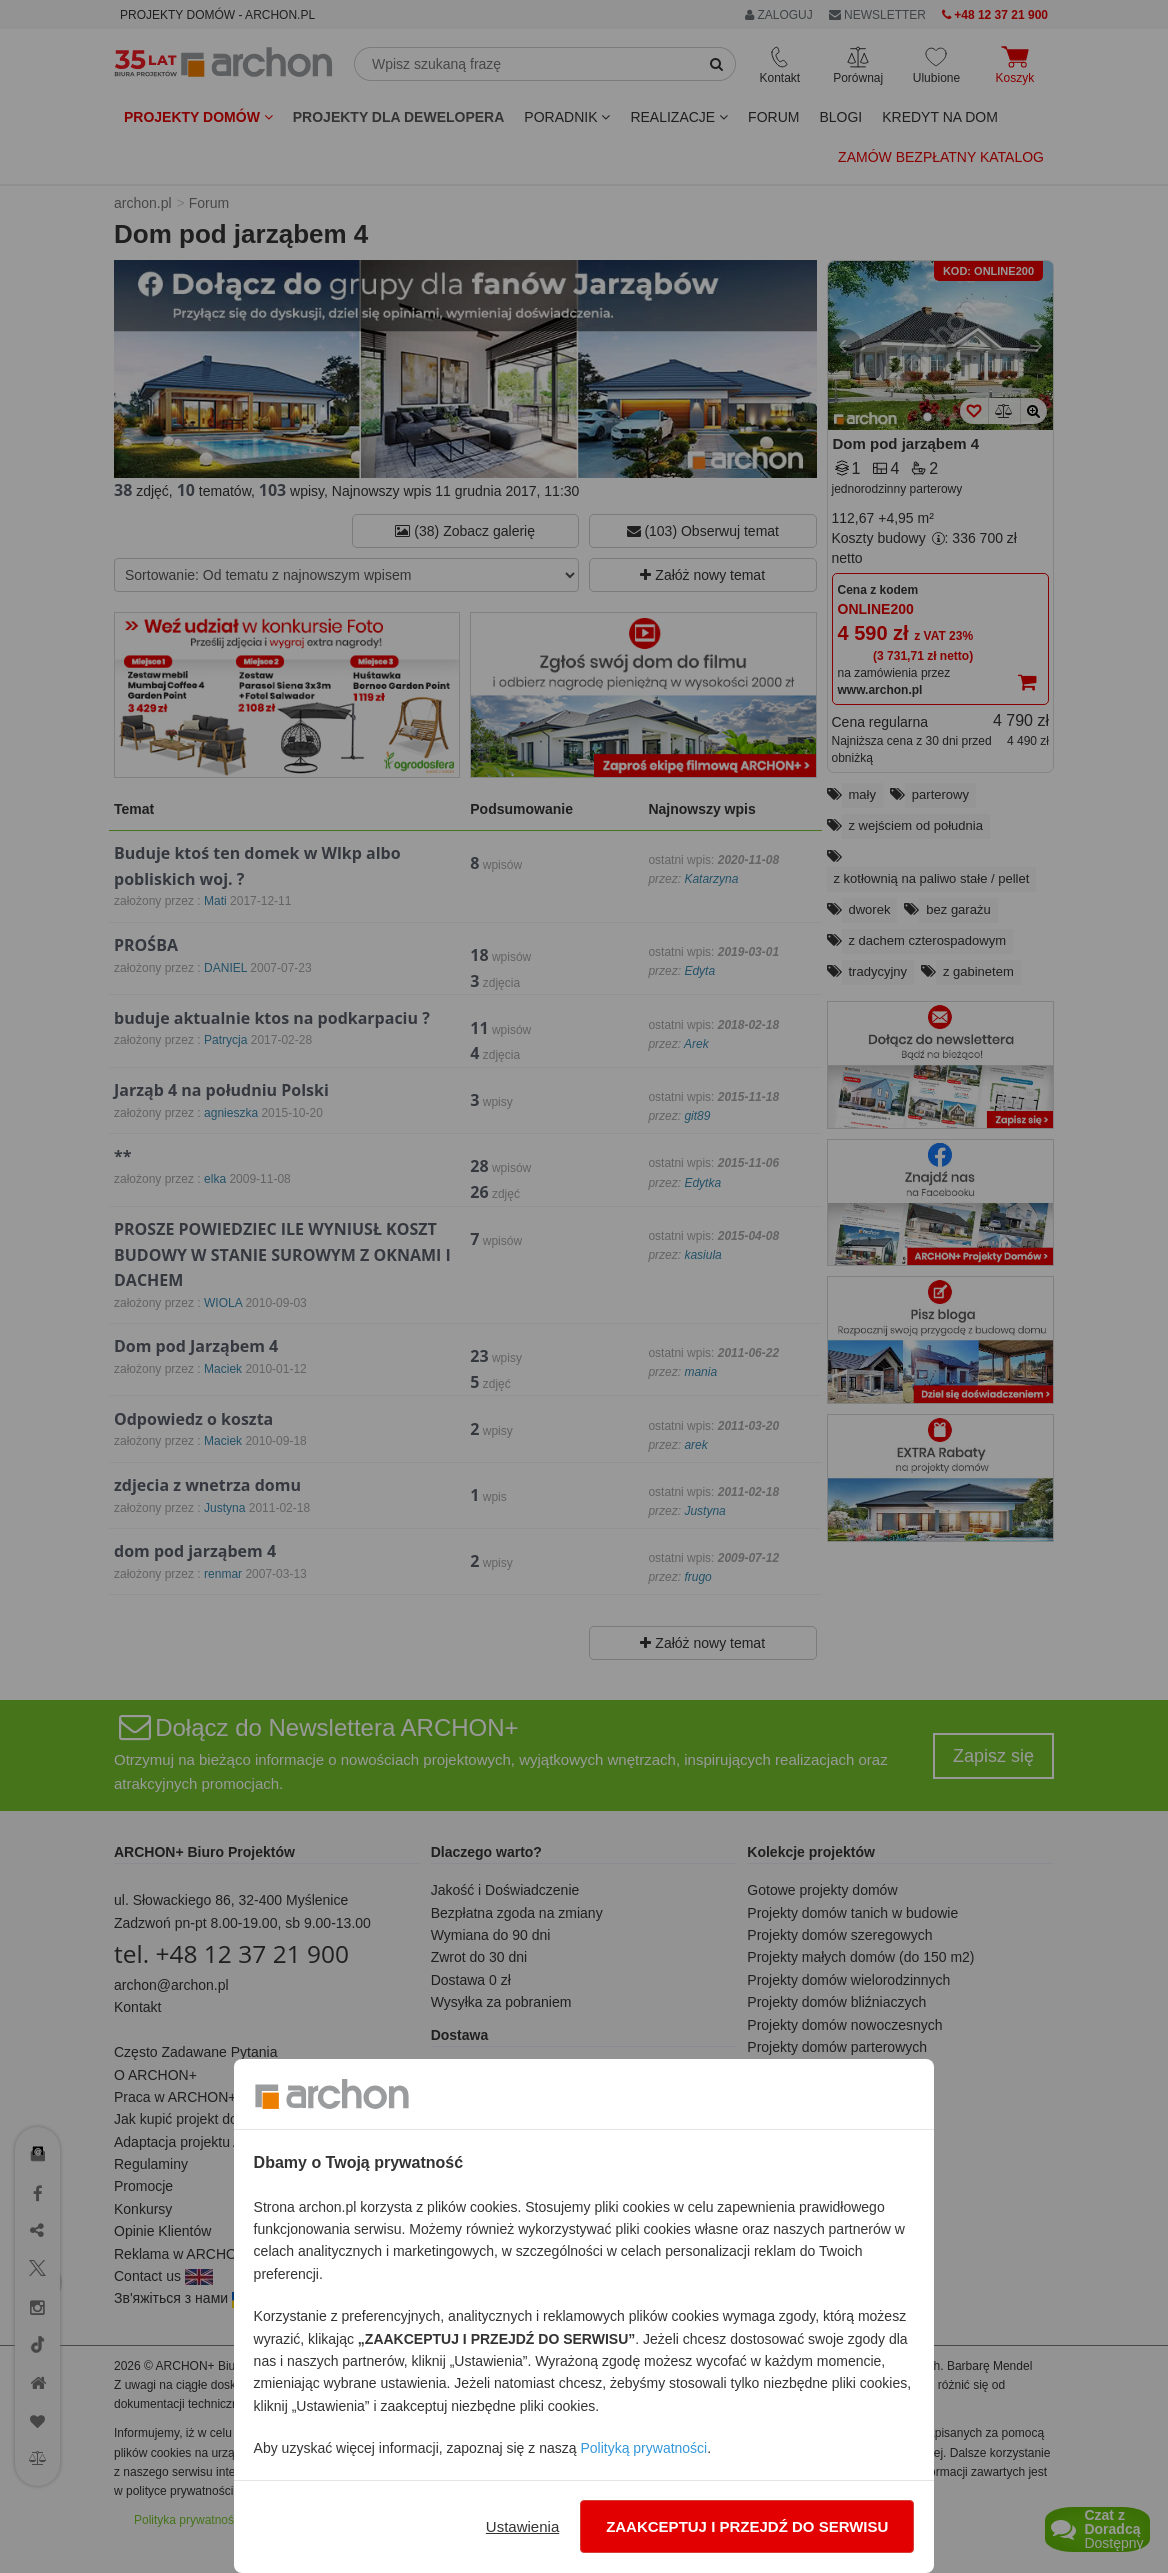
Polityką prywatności (643, 2448)
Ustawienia (522, 2526)
